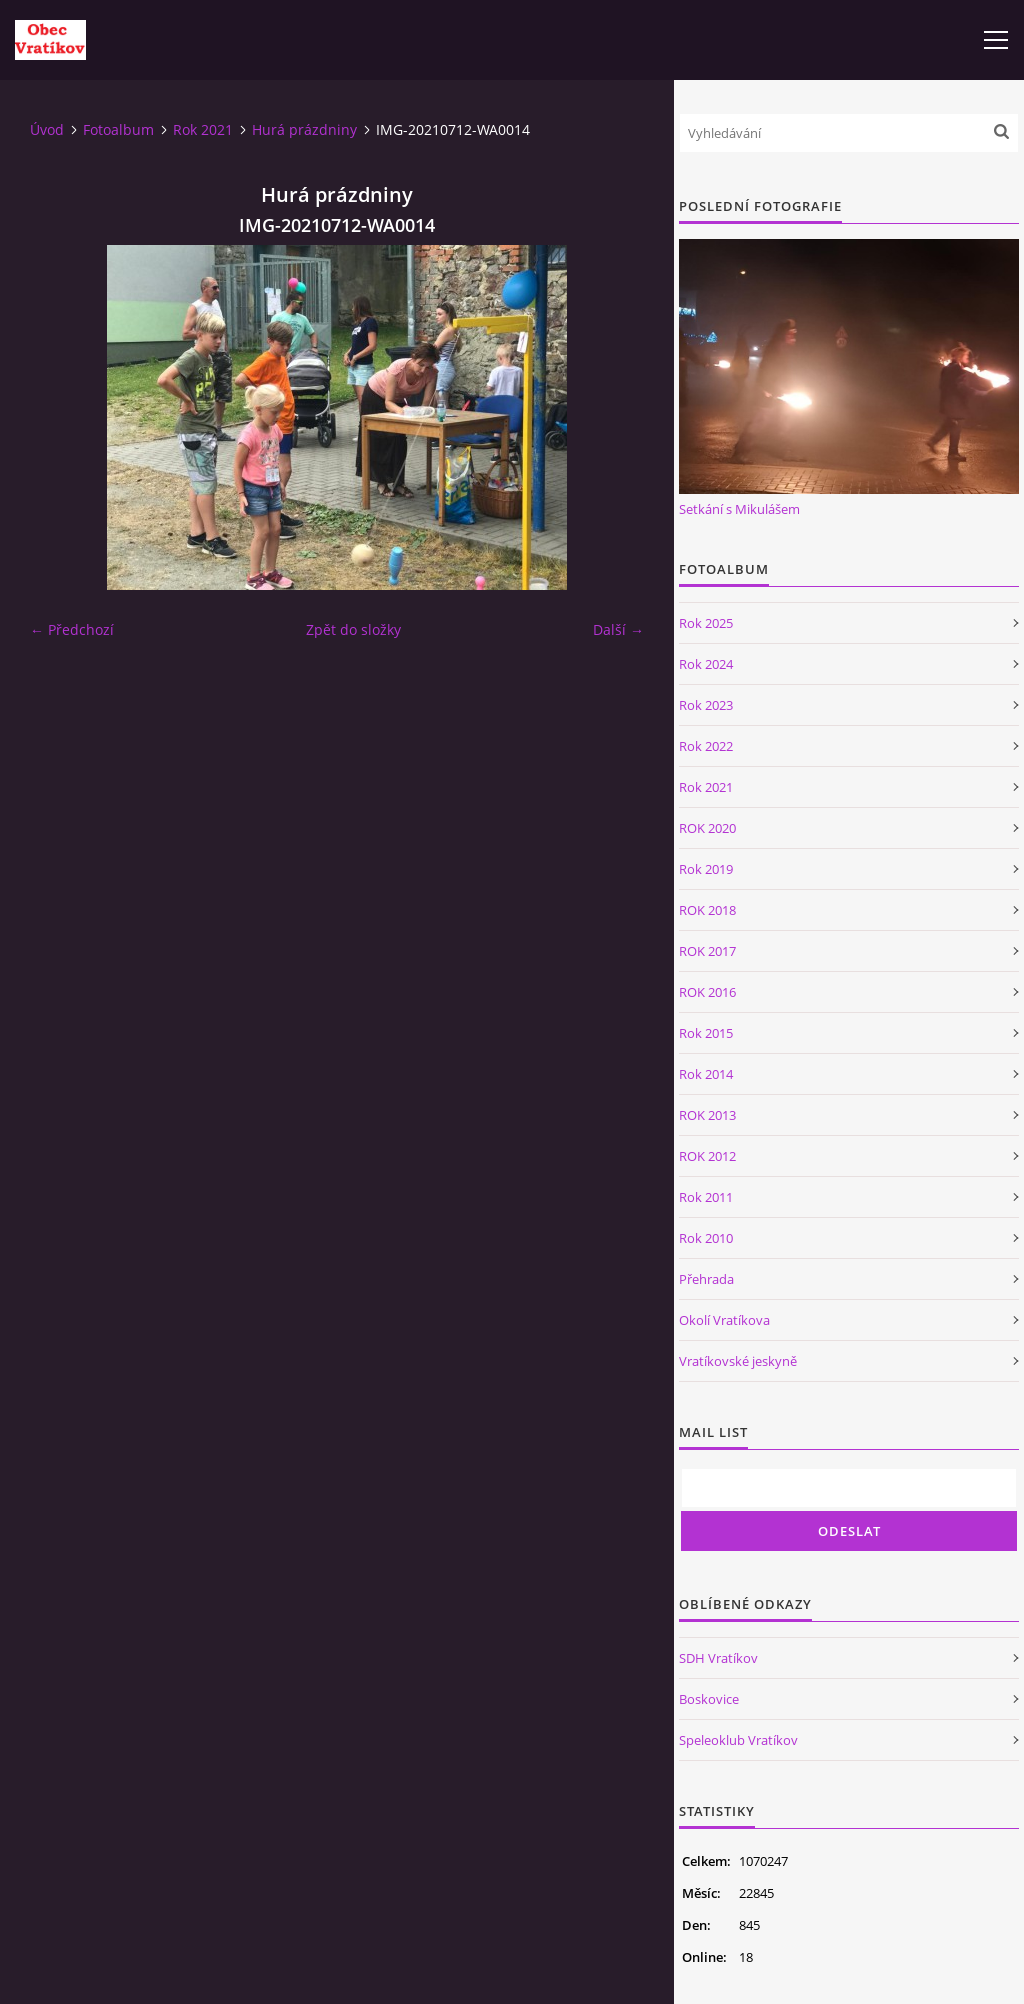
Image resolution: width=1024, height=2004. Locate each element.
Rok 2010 (706, 1238)
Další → (618, 629)
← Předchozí (72, 629)
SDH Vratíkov (718, 1658)
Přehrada (706, 1279)
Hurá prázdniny (304, 129)
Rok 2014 (706, 1074)
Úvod (47, 129)
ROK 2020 (707, 828)
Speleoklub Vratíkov (738, 1740)
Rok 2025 (706, 623)
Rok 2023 (706, 705)
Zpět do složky (353, 629)
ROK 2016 (707, 992)
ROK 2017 (707, 951)
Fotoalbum (118, 129)
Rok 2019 (706, 869)
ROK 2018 (707, 910)
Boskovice (709, 1699)
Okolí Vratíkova (724, 1320)
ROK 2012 (707, 1156)
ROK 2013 (707, 1115)
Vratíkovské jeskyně (738, 1361)
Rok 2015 (706, 1033)
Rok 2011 (706, 1197)
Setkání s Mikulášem (739, 509)
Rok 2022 (706, 746)
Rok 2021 (203, 129)
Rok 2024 (706, 664)
